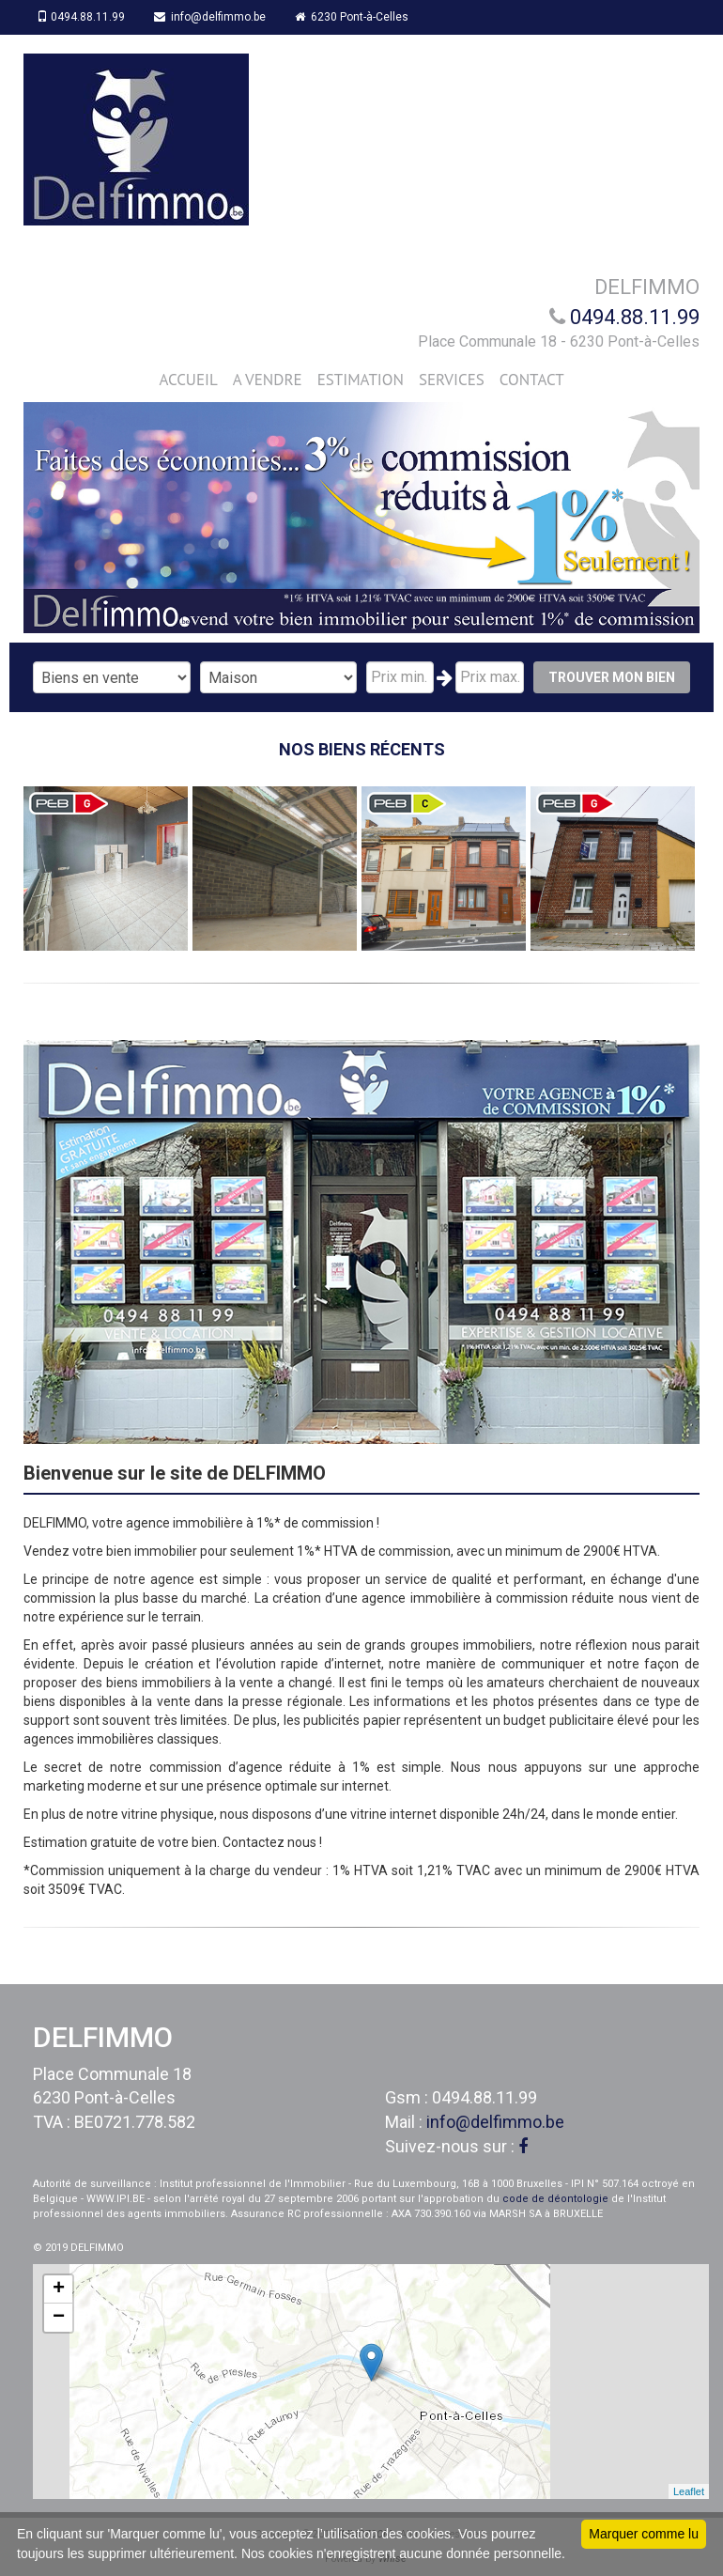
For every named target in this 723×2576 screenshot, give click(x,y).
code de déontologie (555, 2199)
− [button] (59, 2318)
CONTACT (532, 379)
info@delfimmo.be (212, 16)
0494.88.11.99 (82, 16)
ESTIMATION (360, 379)
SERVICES (452, 379)
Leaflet (688, 2491)
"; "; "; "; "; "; (279, 677)
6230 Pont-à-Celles (354, 16)
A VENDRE (267, 379)
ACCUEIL (188, 379)
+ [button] (59, 2289)
